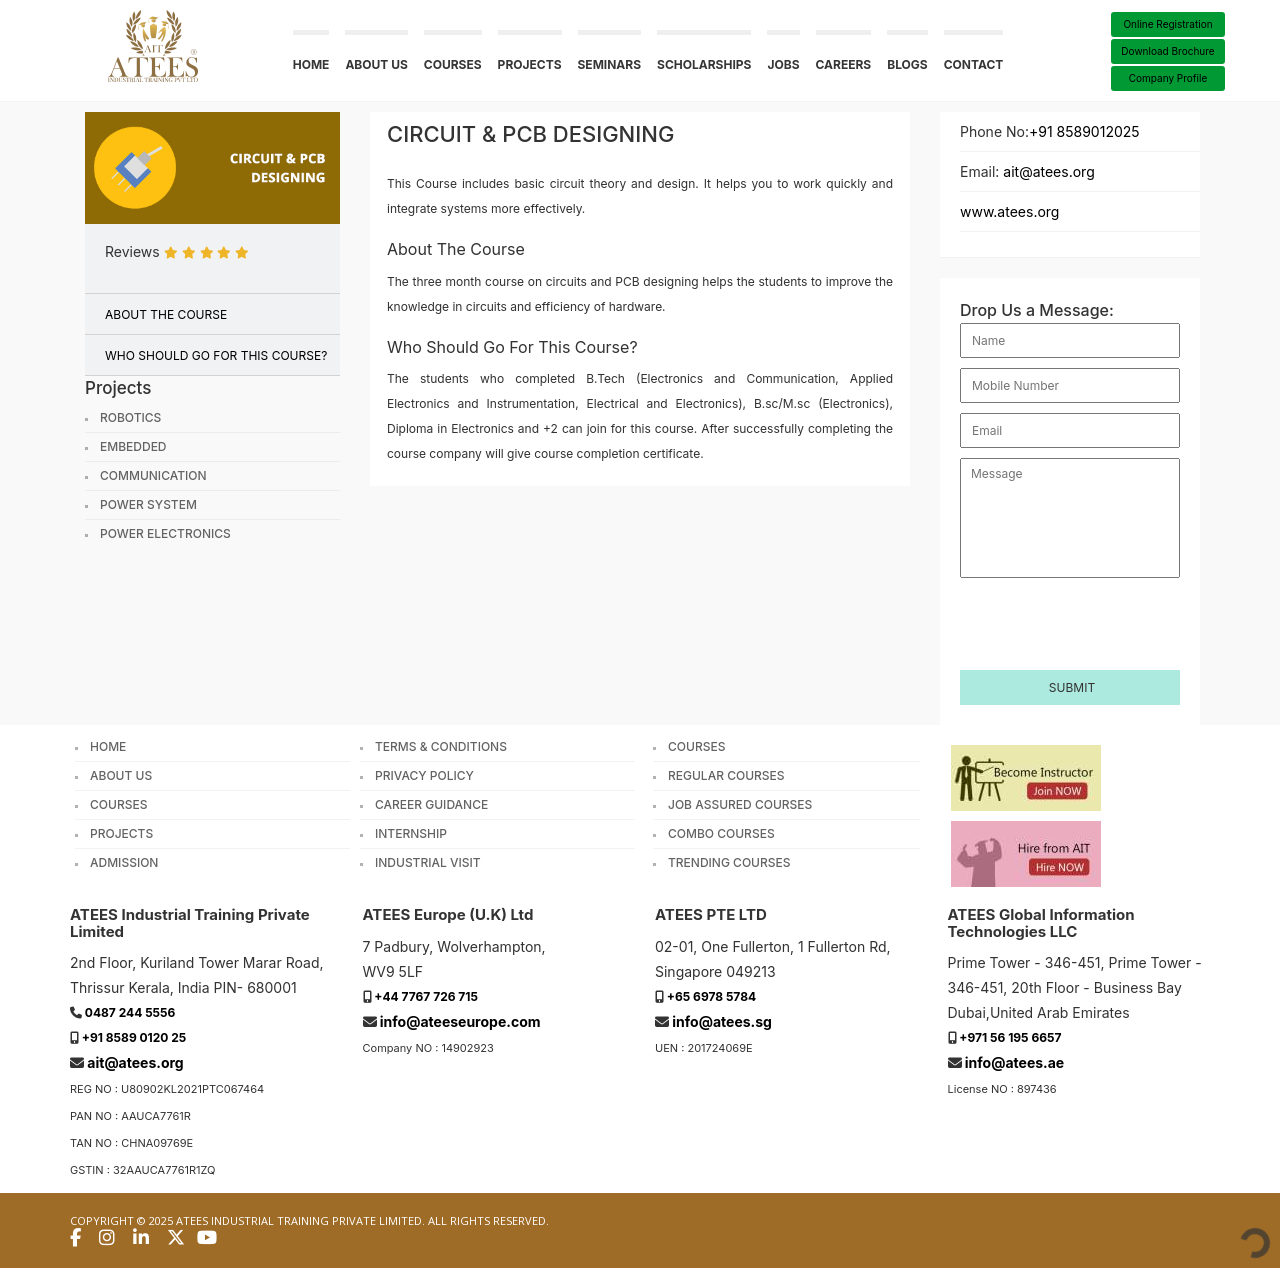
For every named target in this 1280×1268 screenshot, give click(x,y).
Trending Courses (729, 863)
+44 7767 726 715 (426, 996)
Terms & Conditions (441, 747)
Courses (453, 64)
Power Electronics (165, 534)
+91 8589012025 (1084, 131)
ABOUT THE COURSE (166, 314)
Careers (844, 64)
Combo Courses (721, 834)
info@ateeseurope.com (460, 1021)
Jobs (783, 64)
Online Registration (1167, 24)
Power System (148, 505)
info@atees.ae (1014, 1062)
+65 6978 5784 (711, 996)
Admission (124, 863)
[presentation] (1071, 613)
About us (376, 64)
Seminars (610, 64)
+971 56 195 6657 (1010, 1037)
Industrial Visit (428, 863)
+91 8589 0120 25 (134, 1037)
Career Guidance (431, 805)
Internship (411, 834)
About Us (121, 776)
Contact (974, 64)
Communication (153, 476)
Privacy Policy (424, 776)
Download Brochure (1167, 51)
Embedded (133, 447)
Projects (530, 64)
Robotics (130, 418)
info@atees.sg (722, 1021)
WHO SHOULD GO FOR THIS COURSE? (216, 355)
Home (311, 64)
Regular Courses (726, 776)
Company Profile (1168, 78)
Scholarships (704, 64)
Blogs (907, 64)
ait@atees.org (1048, 171)
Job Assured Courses (740, 805)
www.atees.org (1009, 211)
